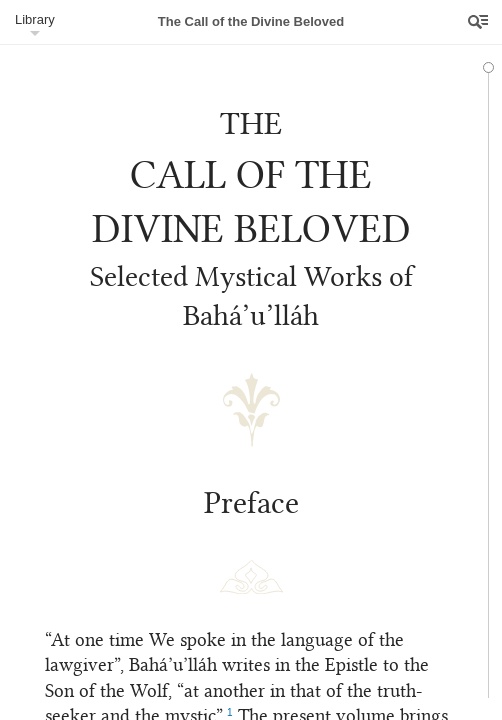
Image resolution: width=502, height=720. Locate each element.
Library (35, 19)
